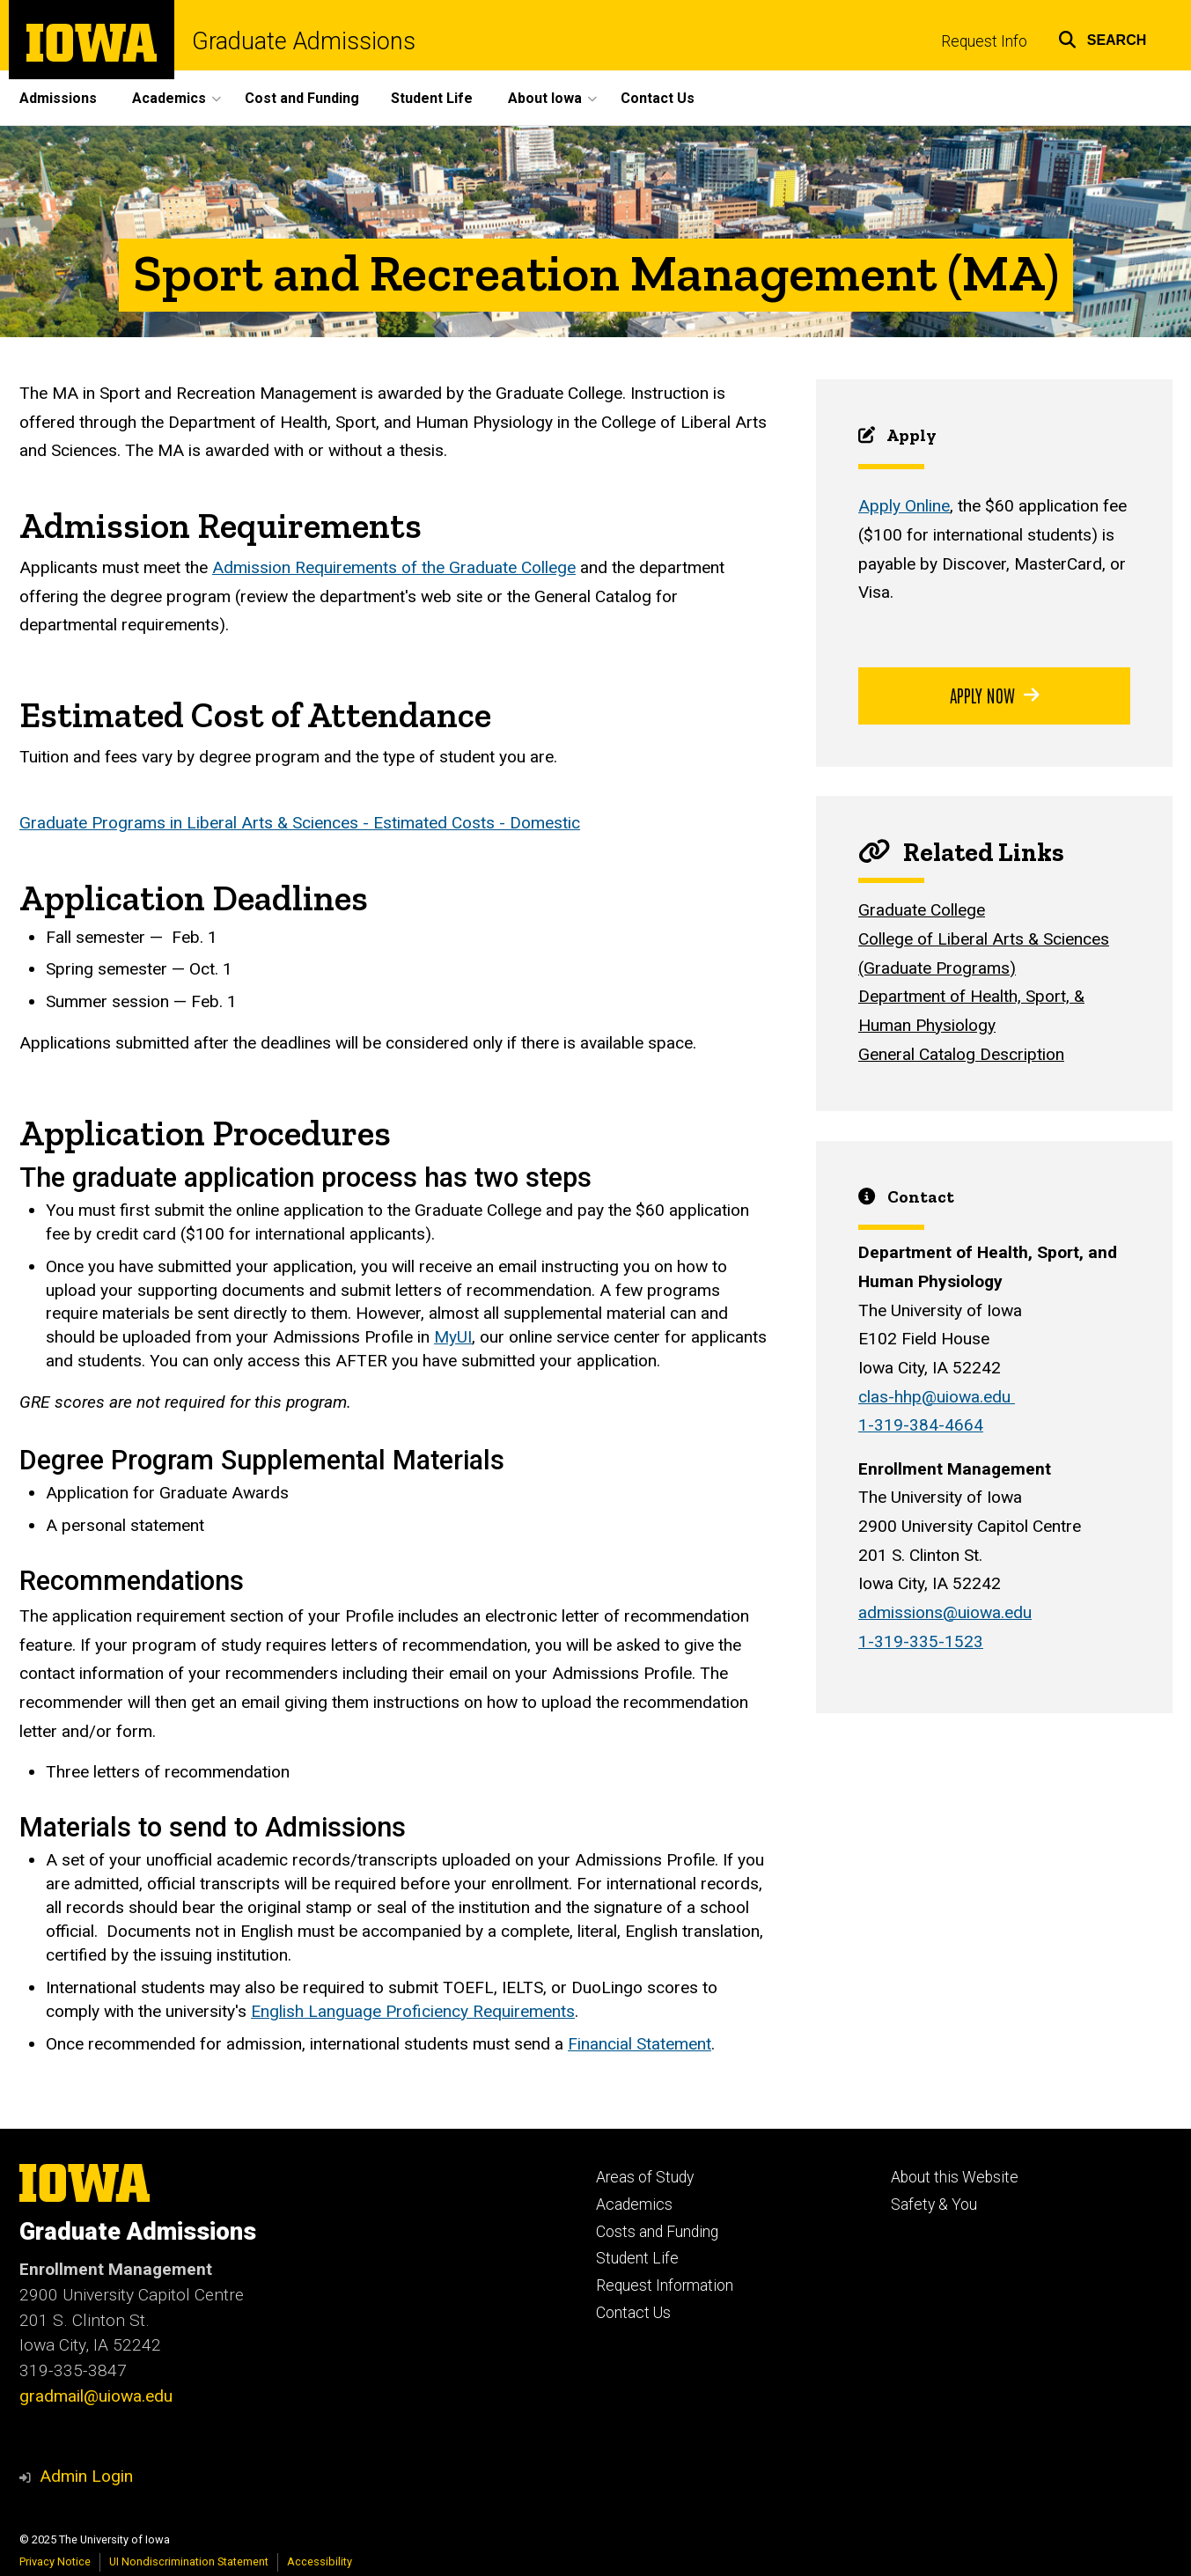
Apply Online (904, 507)
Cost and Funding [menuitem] (302, 98)
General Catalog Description (961, 1054)
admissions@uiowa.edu (945, 1612)
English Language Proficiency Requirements (413, 2011)
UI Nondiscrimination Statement (188, 2561)
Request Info (984, 41)
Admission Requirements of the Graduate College (394, 568)
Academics (634, 2204)
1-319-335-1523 (920, 1641)
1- (920, 1426)
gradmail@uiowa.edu (96, 2396)
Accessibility (319, 2561)
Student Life (637, 2258)
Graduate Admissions (303, 42)
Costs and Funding (657, 2232)
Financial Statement (639, 2044)
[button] (1103, 37)
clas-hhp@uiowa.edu (936, 1397)
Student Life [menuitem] (432, 98)
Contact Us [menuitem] (658, 98)
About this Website (954, 2177)
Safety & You (934, 2204)
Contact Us (633, 2313)
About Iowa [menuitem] (545, 98)
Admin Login (86, 2476)
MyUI (453, 1338)
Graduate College (921, 911)
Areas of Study (645, 2177)
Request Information (664, 2285)
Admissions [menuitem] (58, 98)
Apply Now (994, 694)
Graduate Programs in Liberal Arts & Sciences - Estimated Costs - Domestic (299, 823)
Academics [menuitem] (169, 98)
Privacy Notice (55, 2561)
